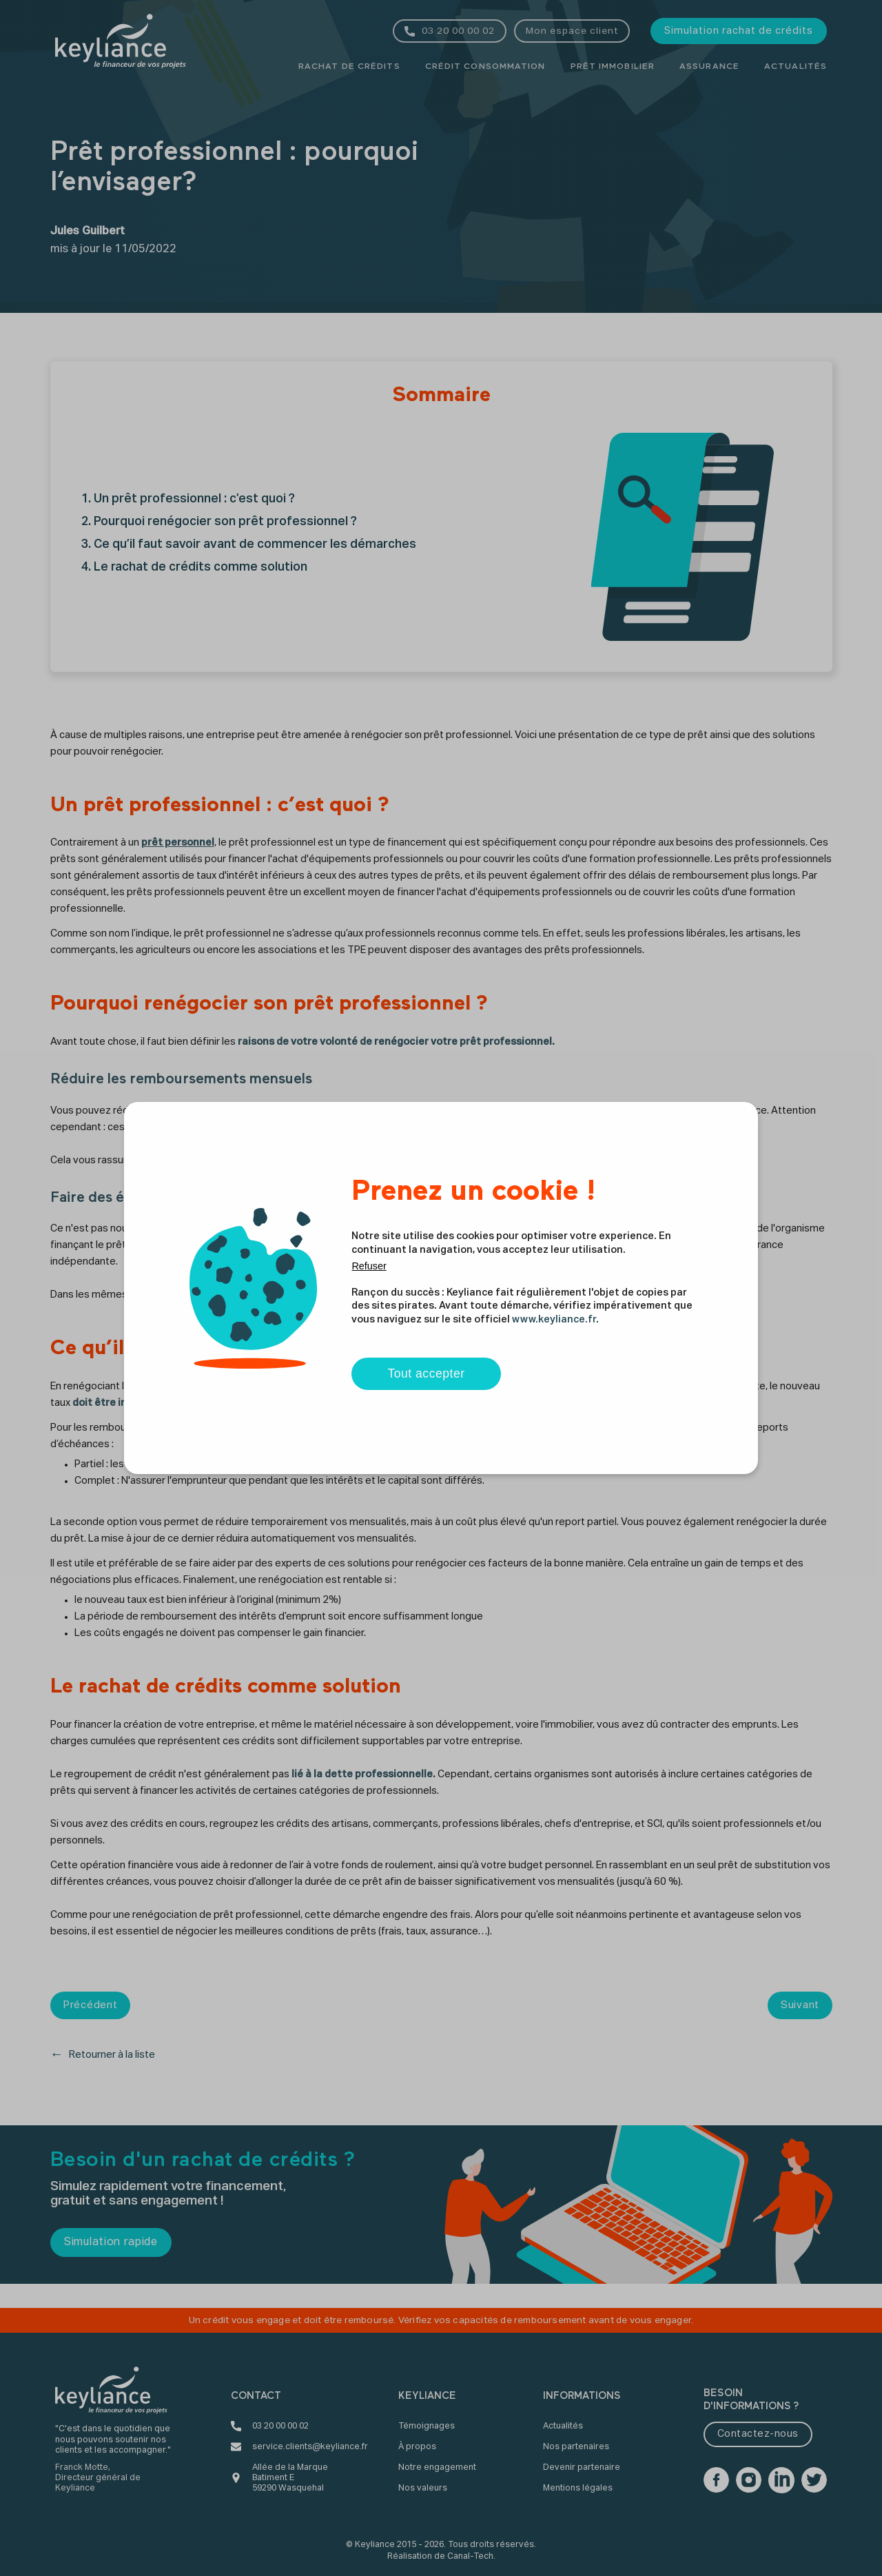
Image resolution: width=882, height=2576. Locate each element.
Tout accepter (425, 1373)
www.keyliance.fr (554, 1320)
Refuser (368, 1265)
